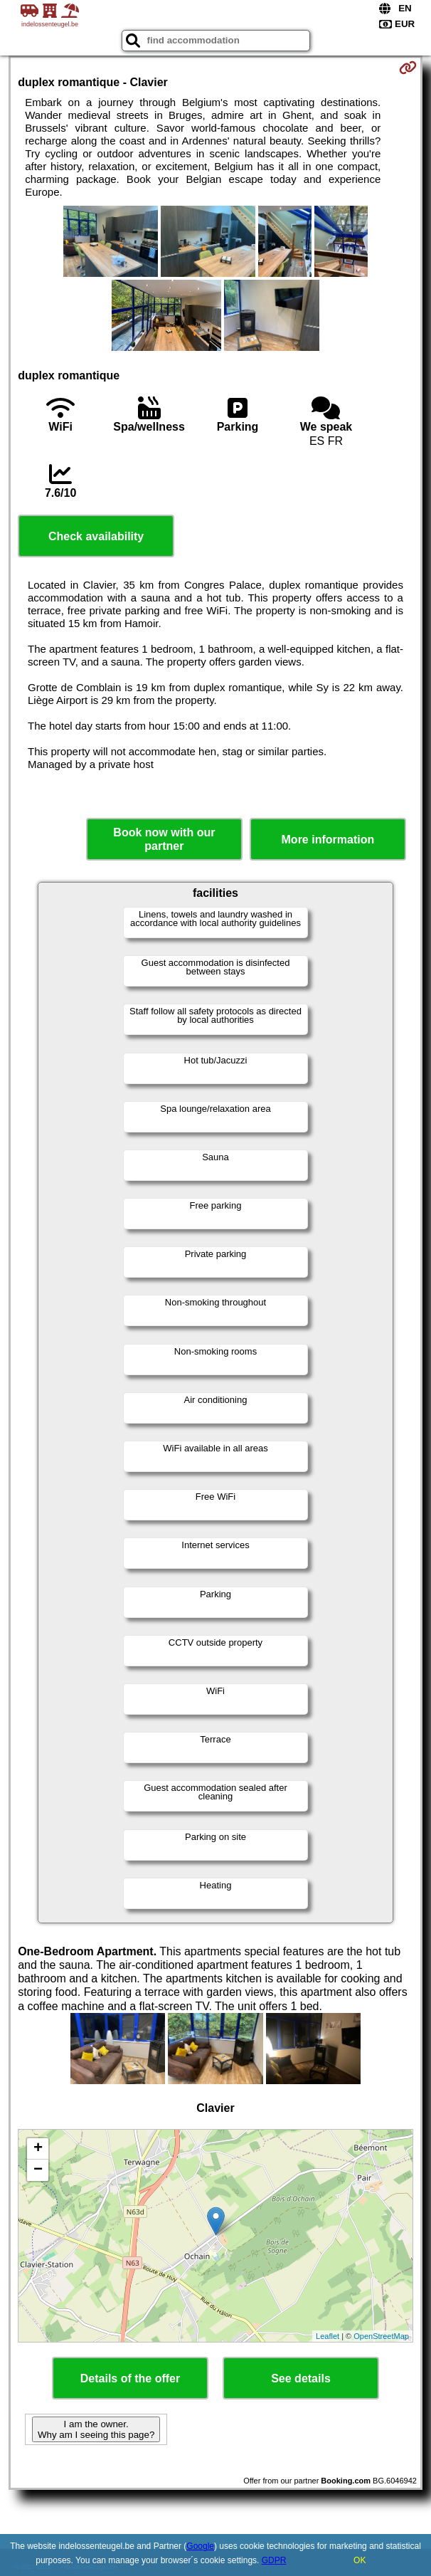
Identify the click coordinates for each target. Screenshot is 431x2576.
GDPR (274, 2560)
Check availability (96, 536)
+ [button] (38, 2149)
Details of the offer (130, 2378)
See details (301, 2378)
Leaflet (327, 2336)
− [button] (38, 2170)
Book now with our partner (164, 839)
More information (328, 840)
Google (200, 2546)
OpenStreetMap (381, 2336)
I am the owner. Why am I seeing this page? (96, 2429)
